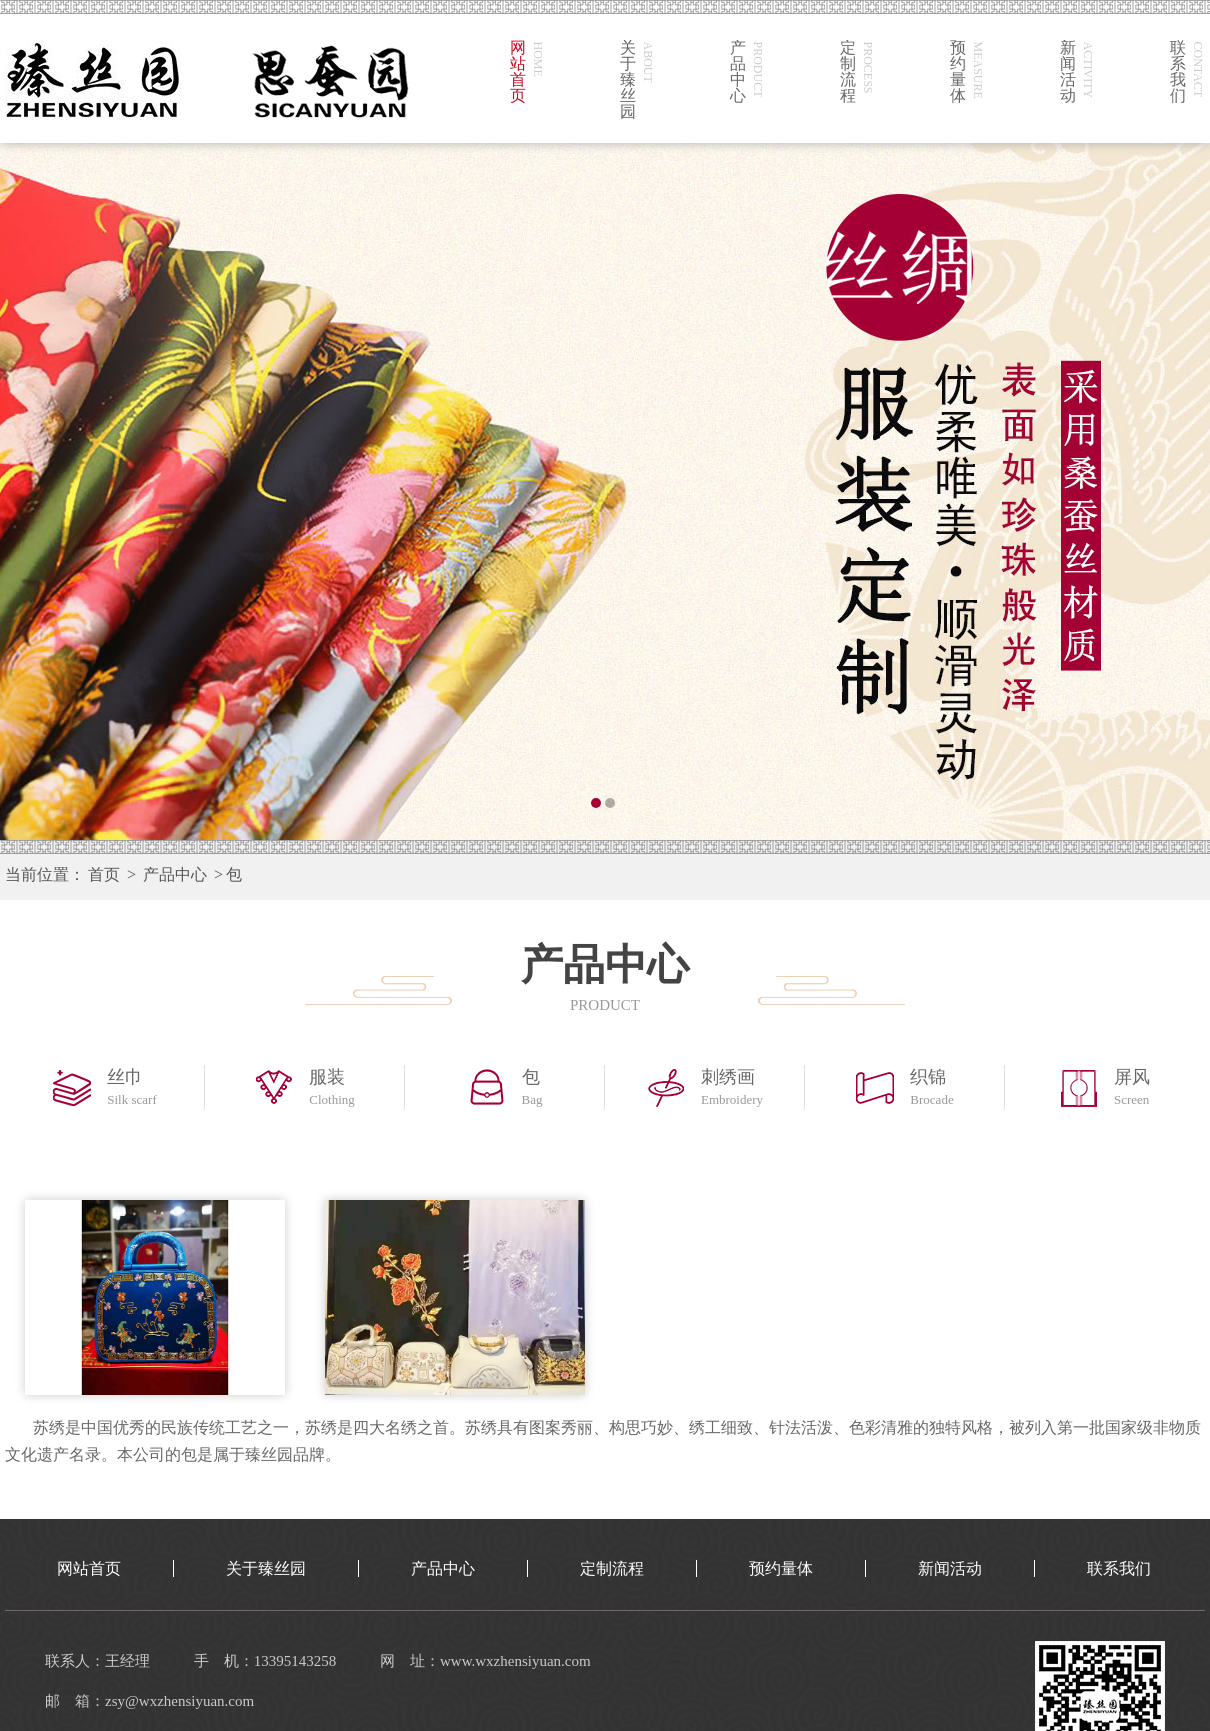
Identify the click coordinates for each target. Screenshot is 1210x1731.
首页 (104, 874)
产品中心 (175, 874)
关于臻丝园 (266, 1568)
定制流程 (612, 1568)
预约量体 (781, 1568)
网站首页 (89, 1568)
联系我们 (1119, 1568)
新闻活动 (950, 1568)
